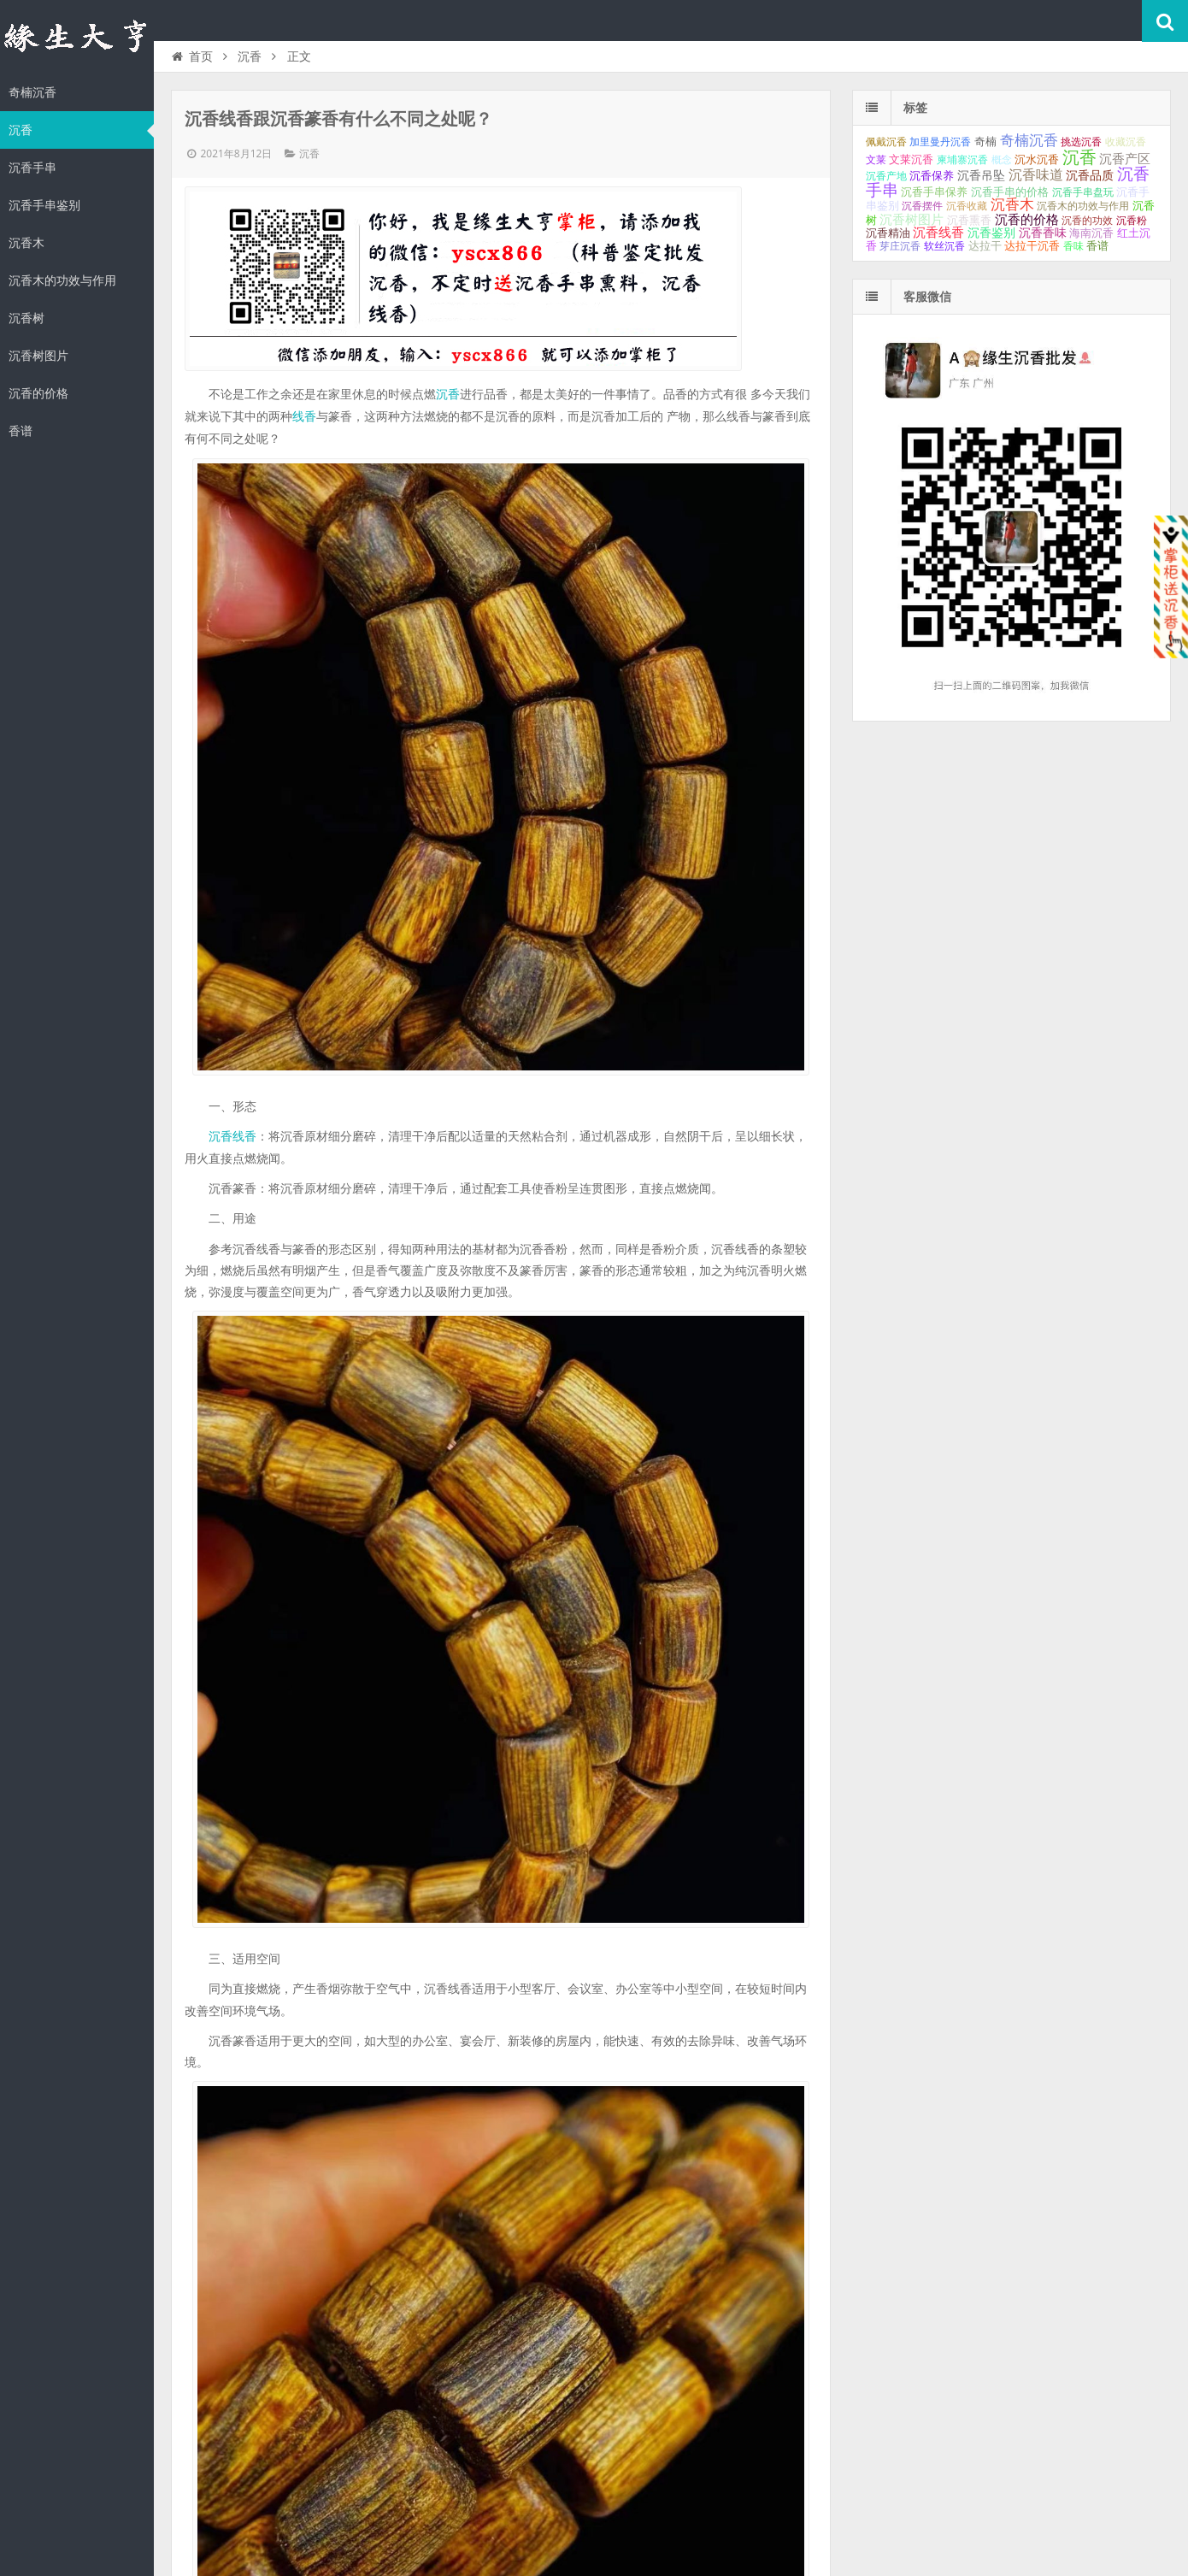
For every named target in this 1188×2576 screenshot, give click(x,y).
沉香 (20, 130)
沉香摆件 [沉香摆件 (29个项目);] (922, 206)
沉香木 (26, 243)
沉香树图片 (38, 356)
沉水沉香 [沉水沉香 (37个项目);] (1037, 159)
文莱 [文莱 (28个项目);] (876, 160)
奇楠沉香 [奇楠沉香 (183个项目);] (1029, 141)
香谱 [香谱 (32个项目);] (1097, 246)
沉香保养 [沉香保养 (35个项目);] (931, 175)
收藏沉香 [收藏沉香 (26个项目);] (1125, 142)
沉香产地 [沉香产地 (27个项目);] (886, 176)
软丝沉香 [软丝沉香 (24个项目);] (944, 246)
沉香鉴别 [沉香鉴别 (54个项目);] (991, 232)
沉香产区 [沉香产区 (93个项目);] (1124, 158)
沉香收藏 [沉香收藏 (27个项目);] (966, 206)
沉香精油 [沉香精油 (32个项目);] (888, 233)
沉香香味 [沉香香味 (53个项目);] (1043, 232)
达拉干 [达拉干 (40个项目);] (985, 245)
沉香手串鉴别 (44, 205)
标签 (915, 108)
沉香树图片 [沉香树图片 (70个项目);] (911, 220)
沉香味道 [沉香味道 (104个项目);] (1036, 175)
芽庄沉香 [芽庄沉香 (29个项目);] (899, 246)
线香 (304, 416)
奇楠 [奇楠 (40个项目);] (985, 141)
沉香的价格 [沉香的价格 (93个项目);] (1027, 219)
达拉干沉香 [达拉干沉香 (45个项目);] (1032, 245)
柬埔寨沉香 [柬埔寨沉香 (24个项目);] (962, 160)
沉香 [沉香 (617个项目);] (1079, 157)
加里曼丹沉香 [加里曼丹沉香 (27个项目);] (940, 142)
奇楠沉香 (32, 92)
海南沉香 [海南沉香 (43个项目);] (1091, 233)
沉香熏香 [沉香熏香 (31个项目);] (969, 221)
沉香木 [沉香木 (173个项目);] (1012, 205)
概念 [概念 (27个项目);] (1001, 160)
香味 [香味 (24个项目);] (1073, 246)
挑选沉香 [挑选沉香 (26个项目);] (1081, 142)
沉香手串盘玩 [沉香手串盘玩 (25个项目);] (1083, 192)
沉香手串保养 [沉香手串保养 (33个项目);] (934, 192)
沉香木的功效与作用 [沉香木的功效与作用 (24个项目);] (1083, 206)
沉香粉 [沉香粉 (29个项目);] (1131, 221)
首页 (191, 56)
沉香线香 (232, 1136)
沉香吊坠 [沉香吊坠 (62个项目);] (981, 175)
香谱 (20, 431)
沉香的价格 (38, 393)
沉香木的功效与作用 (62, 280)
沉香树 (26, 318)
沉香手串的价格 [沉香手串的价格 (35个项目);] (1010, 192)
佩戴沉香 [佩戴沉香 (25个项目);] (886, 142)
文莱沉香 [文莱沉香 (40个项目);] (911, 159)
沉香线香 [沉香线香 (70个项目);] (938, 232)
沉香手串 (32, 167)
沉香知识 (77, 37)
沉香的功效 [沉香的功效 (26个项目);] (1087, 221)
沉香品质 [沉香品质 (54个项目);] (1090, 175)
